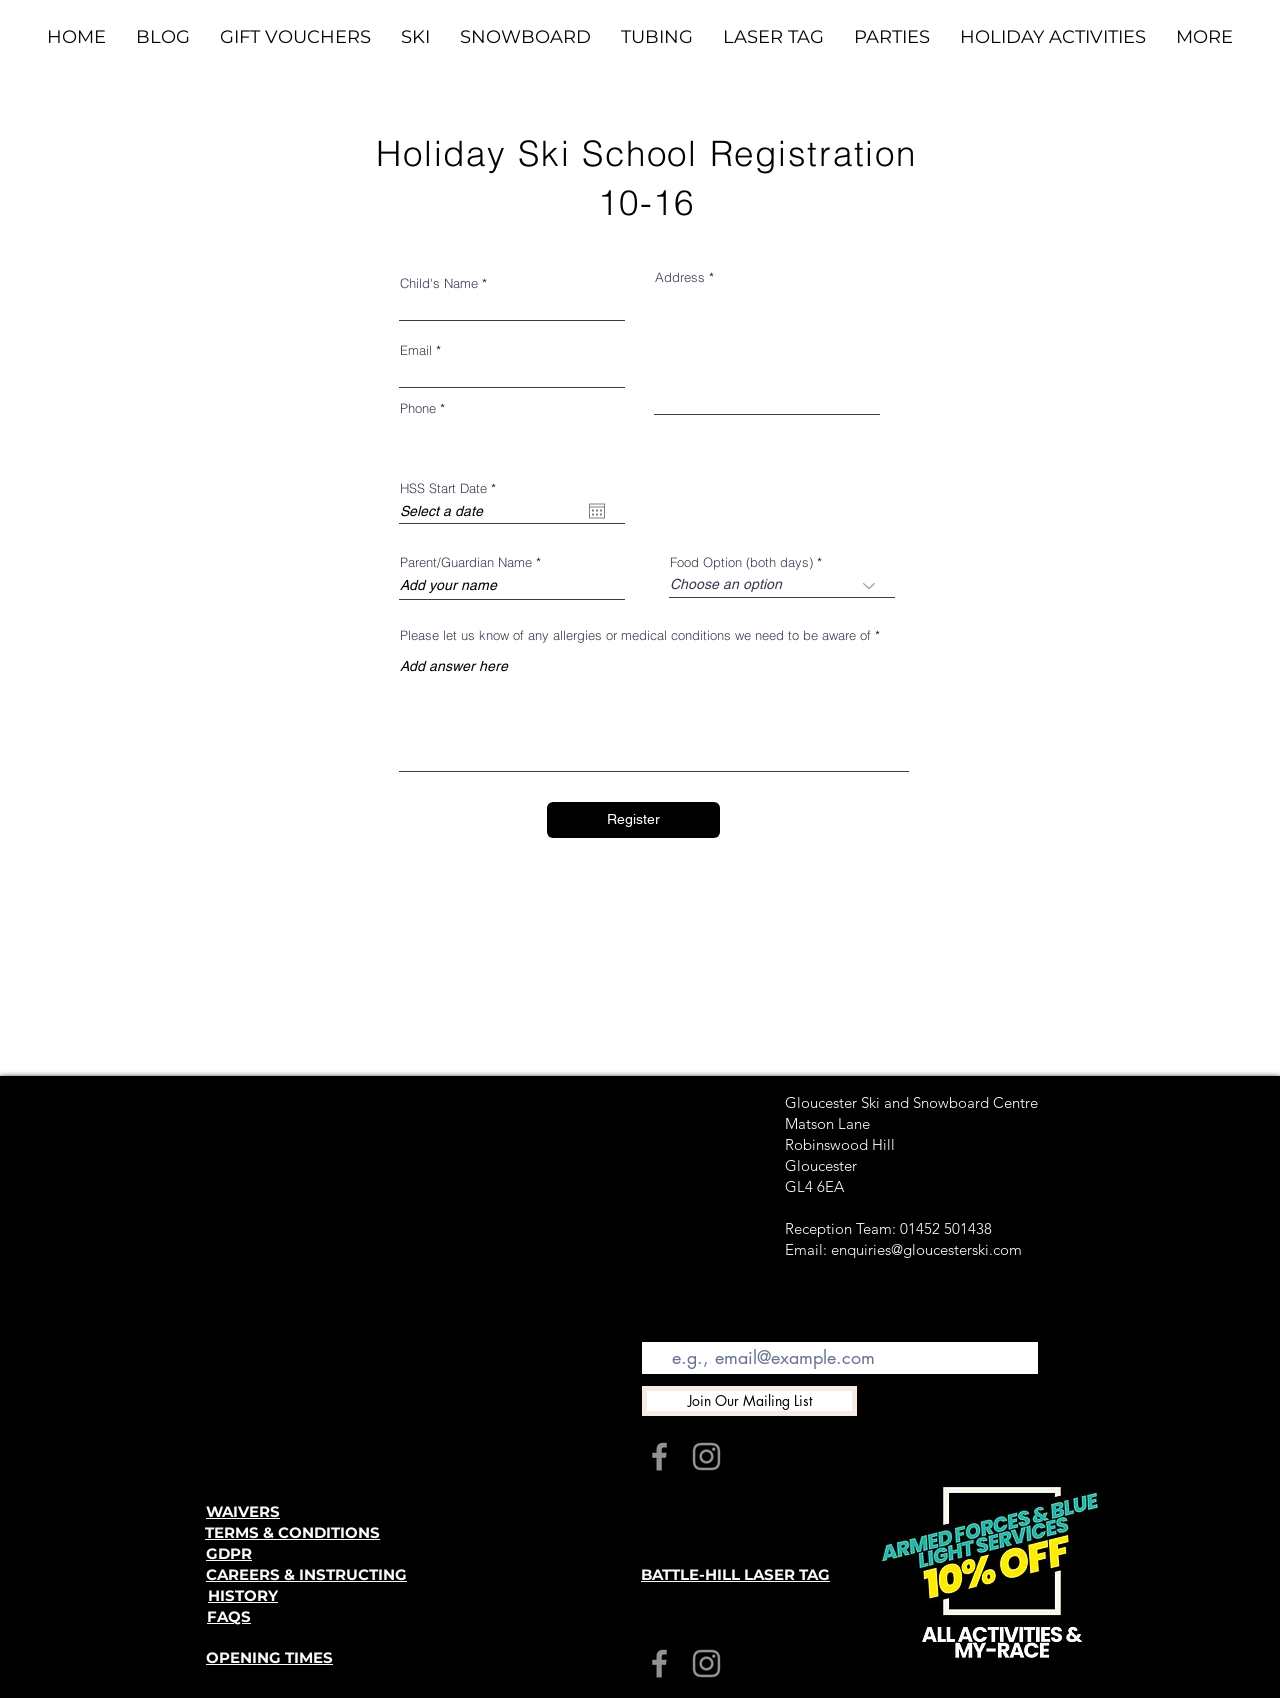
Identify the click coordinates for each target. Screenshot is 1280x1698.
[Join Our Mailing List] (749, 1401)
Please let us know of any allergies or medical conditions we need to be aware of (635, 635)
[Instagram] (706, 1456)
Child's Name (439, 283)
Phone (418, 408)
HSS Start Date (451, 488)
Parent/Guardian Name (466, 562)
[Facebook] (659, 1456)
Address (680, 277)
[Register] (633, 820)
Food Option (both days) (741, 562)
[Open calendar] (597, 511)
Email (416, 350)
